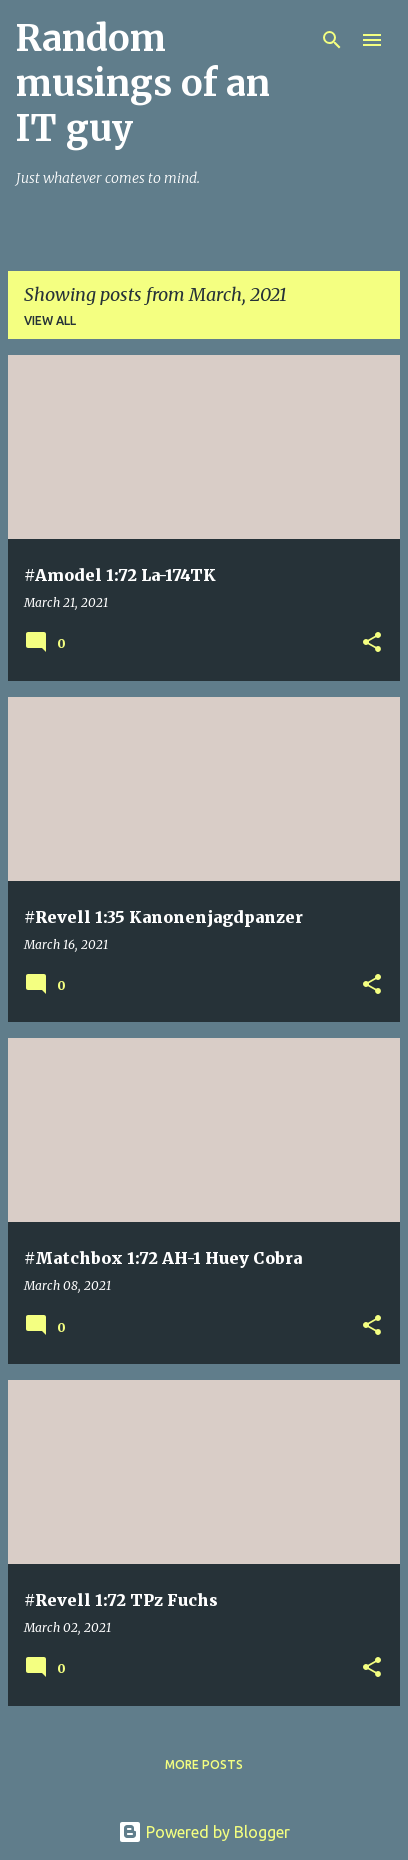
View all (50, 320)
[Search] (332, 40)
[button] (372, 643)
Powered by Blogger (204, 1832)
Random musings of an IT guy (143, 83)
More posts (204, 1764)
